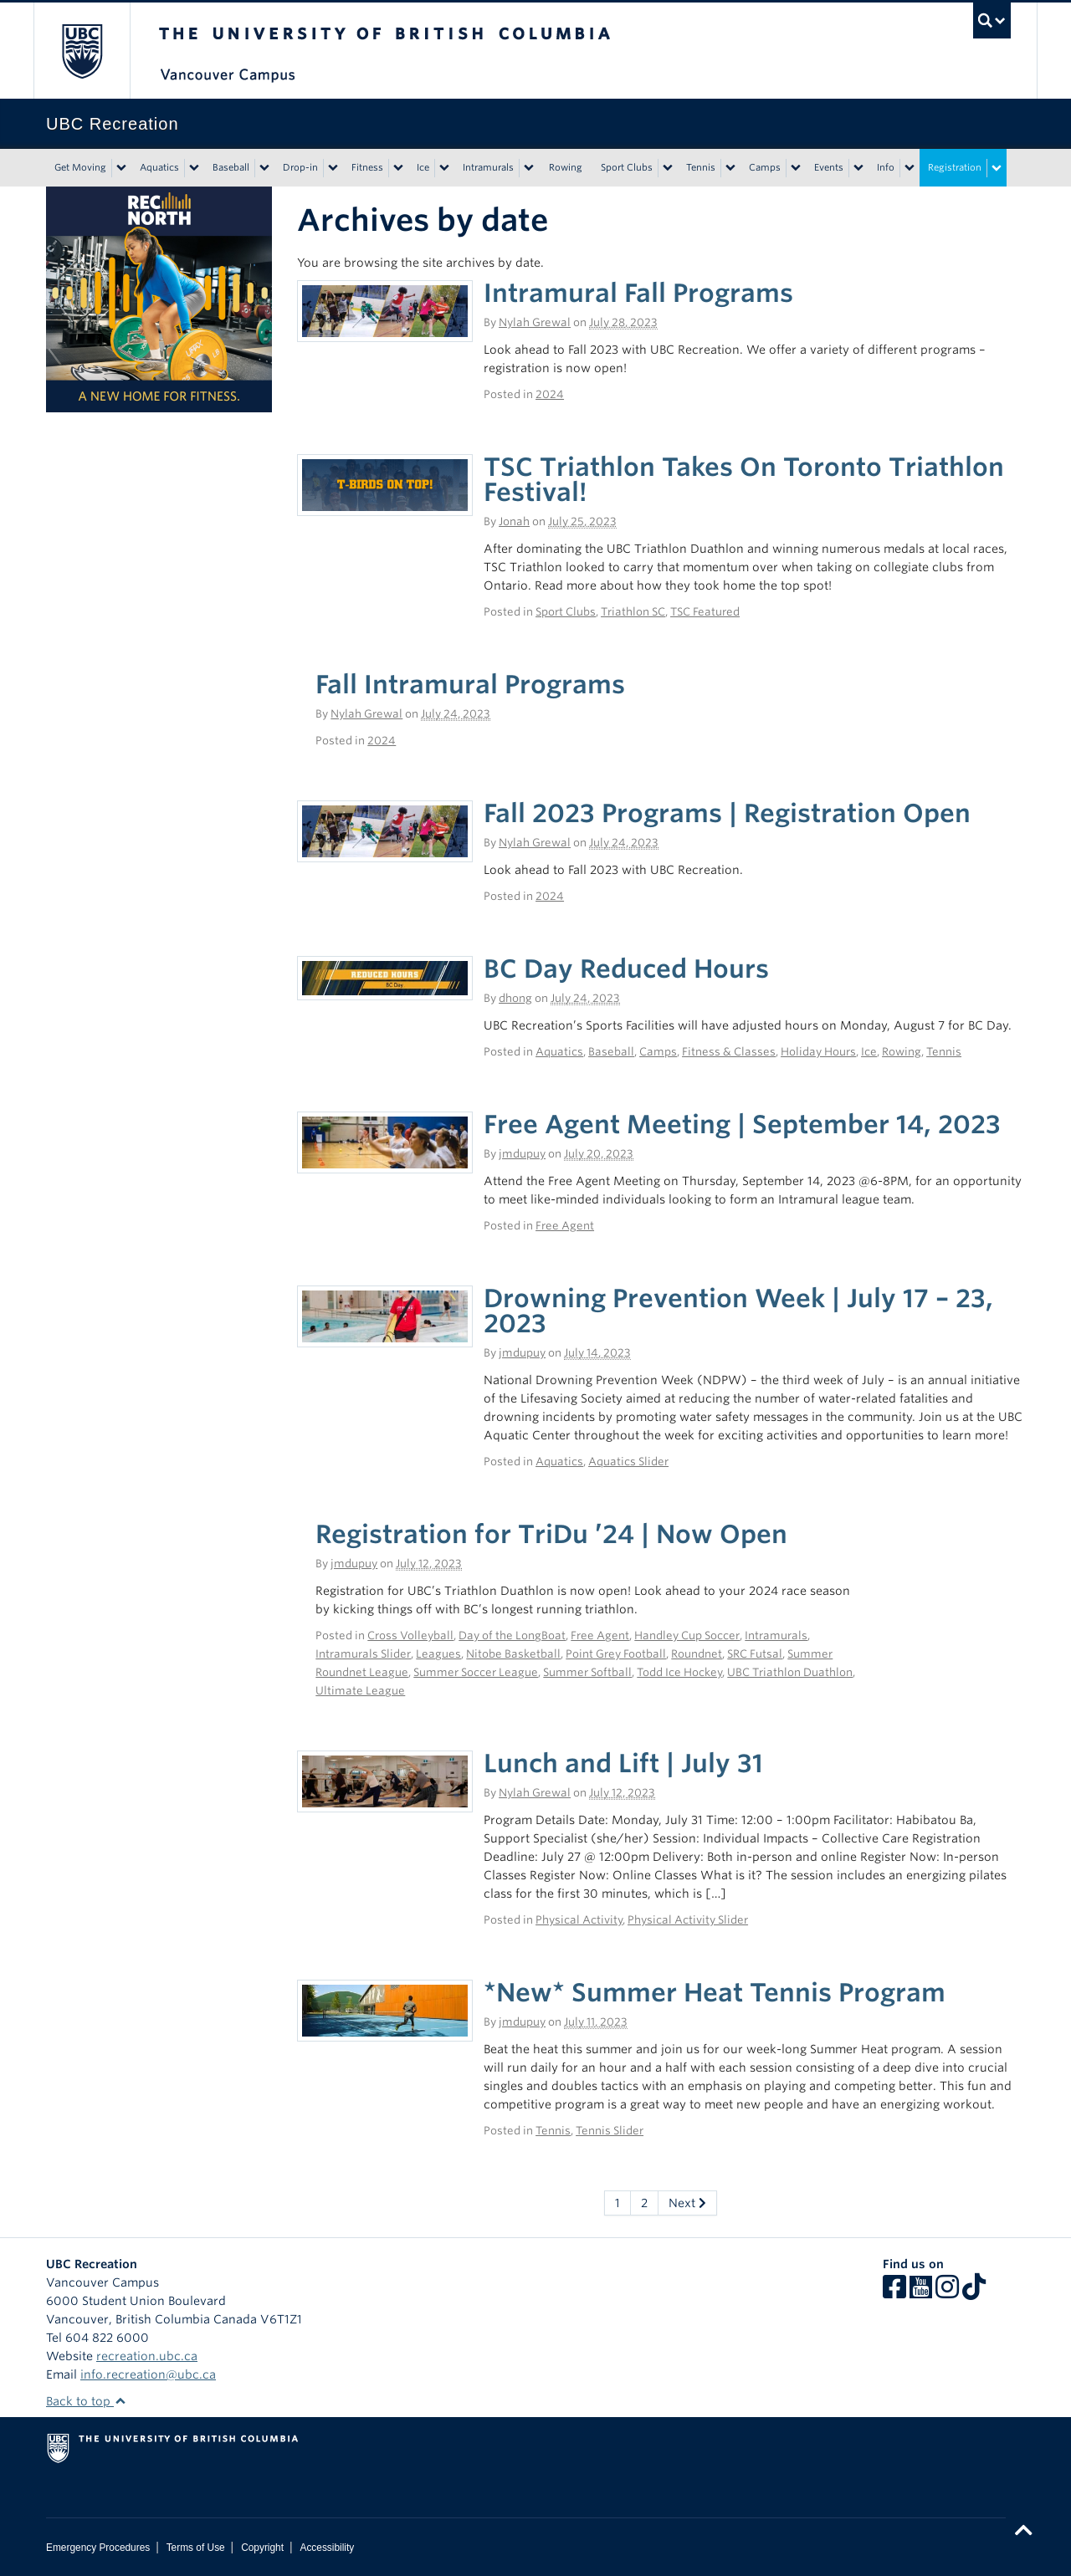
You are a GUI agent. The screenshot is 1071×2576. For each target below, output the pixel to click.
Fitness (367, 167)
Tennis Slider (609, 2130)
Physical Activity (579, 1920)
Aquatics (159, 167)
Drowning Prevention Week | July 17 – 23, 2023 (738, 1310)
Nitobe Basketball (513, 1654)
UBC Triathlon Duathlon (790, 1672)
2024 (550, 394)
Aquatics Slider (628, 1461)
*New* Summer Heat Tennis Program (714, 1992)
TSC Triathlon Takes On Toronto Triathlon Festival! (744, 479)
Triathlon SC (633, 612)
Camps (765, 167)
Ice (423, 167)
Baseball (231, 167)
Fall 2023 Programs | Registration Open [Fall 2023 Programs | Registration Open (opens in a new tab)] (727, 813)
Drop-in (300, 167)
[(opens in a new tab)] (385, 310)
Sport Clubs (627, 167)
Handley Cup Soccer (687, 1635)
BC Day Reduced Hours (626, 968)
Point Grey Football (616, 1654)
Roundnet (696, 1654)
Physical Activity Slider (688, 1920)
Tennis (700, 167)
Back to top (86, 2401)
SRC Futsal (754, 1654)
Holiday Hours (818, 1051)
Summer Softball (587, 1672)
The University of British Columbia (81, 51)
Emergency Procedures (98, 2547)
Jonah (514, 521)
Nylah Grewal (535, 322)
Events (828, 167)
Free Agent (565, 1225)
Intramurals (488, 167)
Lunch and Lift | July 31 (623, 1763)
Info (885, 167)
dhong (515, 998)
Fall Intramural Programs (470, 684)
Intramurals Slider (363, 1654)
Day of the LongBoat (512, 1635)
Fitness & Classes (729, 1051)
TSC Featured (705, 612)
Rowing (565, 167)
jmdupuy (522, 1153)
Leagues (438, 1654)
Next (687, 2203)
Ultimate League (360, 1690)
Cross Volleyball (410, 1635)
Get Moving (80, 167)
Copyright (262, 2547)
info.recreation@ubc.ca (148, 2374)
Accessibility (327, 2547)
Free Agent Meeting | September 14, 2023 (742, 1124)
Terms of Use (196, 2547)
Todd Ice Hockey (679, 1672)
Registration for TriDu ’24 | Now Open (551, 1534)
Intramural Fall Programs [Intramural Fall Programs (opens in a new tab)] (638, 293)
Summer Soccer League (475, 1672)
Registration (954, 167)
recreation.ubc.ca (146, 2356)
